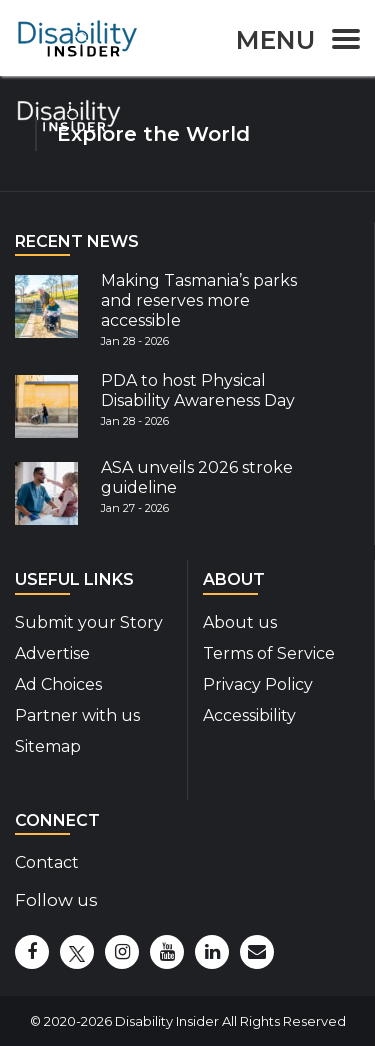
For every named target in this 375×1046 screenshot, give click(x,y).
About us (240, 622)
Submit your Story (89, 622)
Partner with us (77, 715)
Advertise (52, 653)
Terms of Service (269, 653)
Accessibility (249, 715)
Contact (47, 862)
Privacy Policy (258, 684)
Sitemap (48, 746)
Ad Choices (58, 684)
